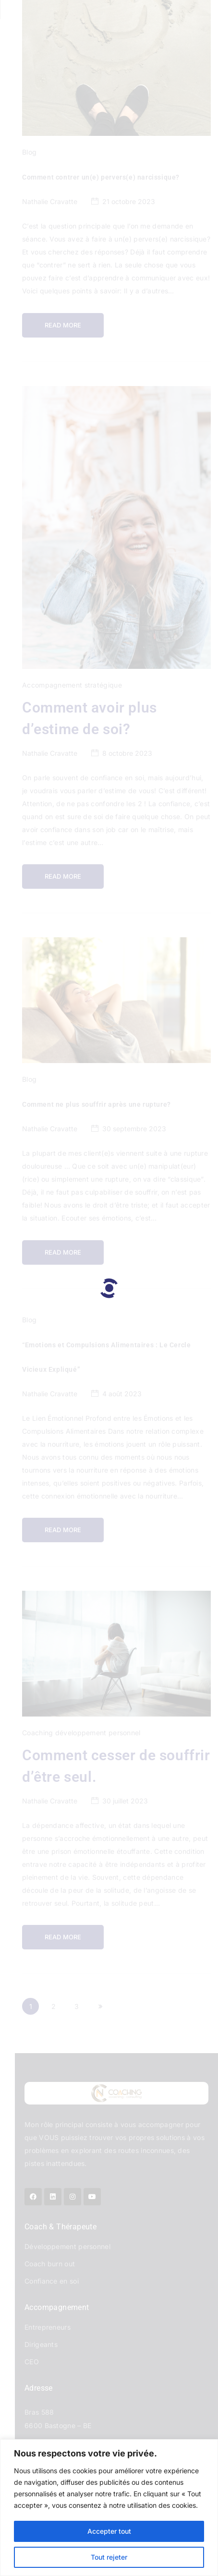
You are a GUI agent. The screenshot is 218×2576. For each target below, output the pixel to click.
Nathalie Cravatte (49, 201)
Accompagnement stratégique (72, 685)
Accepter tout (109, 2531)
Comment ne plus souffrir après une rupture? (96, 1104)
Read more (63, 325)
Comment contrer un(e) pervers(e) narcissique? (101, 177)
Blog (29, 152)
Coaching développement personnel (81, 1733)
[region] (109, 2507)
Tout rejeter (109, 2557)
